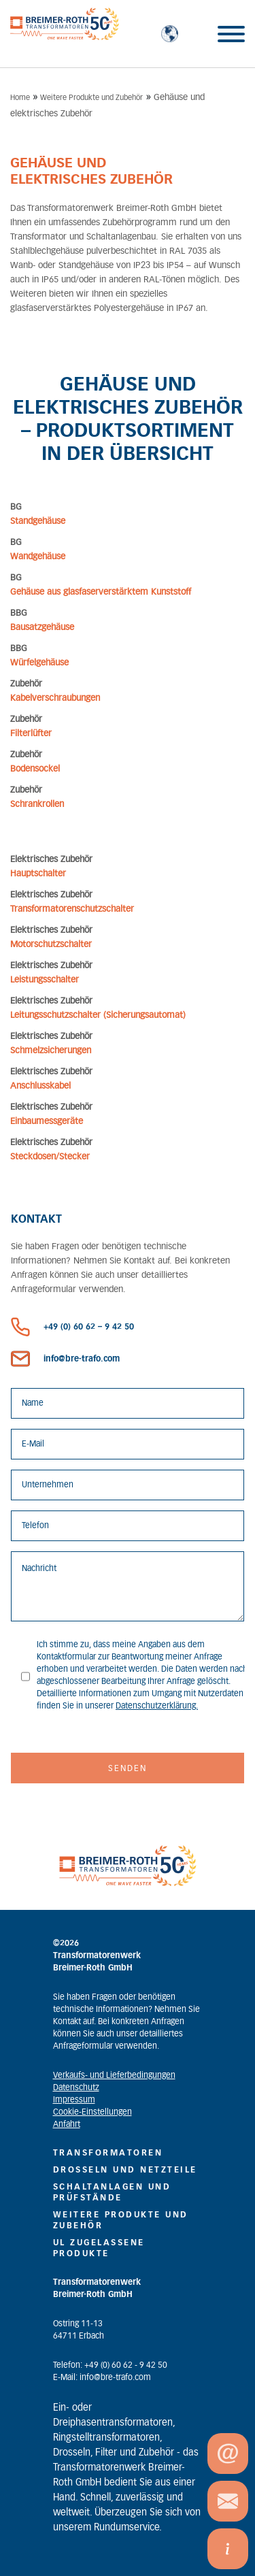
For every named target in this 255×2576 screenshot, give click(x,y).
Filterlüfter (31, 733)
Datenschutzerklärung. (157, 1706)
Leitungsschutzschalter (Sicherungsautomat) (98, 1015)
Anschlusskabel (40, 1086)
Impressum (74, 2100)
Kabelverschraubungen (55, 698)
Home (20, 97)
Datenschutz (76, 2087)
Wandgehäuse (37, 556)
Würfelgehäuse (39, 663)
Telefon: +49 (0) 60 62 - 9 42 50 (110, 2365)
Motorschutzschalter (51, 944)
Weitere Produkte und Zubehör (91, 97)
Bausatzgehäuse (42, 627)
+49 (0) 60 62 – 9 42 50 (72, 1326)
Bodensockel (35, 769)
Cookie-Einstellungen (92, 2112)
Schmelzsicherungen (50, 1050)
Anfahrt (66, 2124)
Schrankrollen (37, 804)
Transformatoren (108, 2153)
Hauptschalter (38, 874)
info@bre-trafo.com (65, 1359)
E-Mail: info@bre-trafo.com (102, 2377)
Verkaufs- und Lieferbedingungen (114, 2075)
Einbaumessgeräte (46, 1121)
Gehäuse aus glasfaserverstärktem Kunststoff (100, 592)
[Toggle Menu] (231, 34)
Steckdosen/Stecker (50, 1157)
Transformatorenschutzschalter (72, 909)
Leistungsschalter (44, 980)
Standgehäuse (37, 521)
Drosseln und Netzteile (125, 2170)
